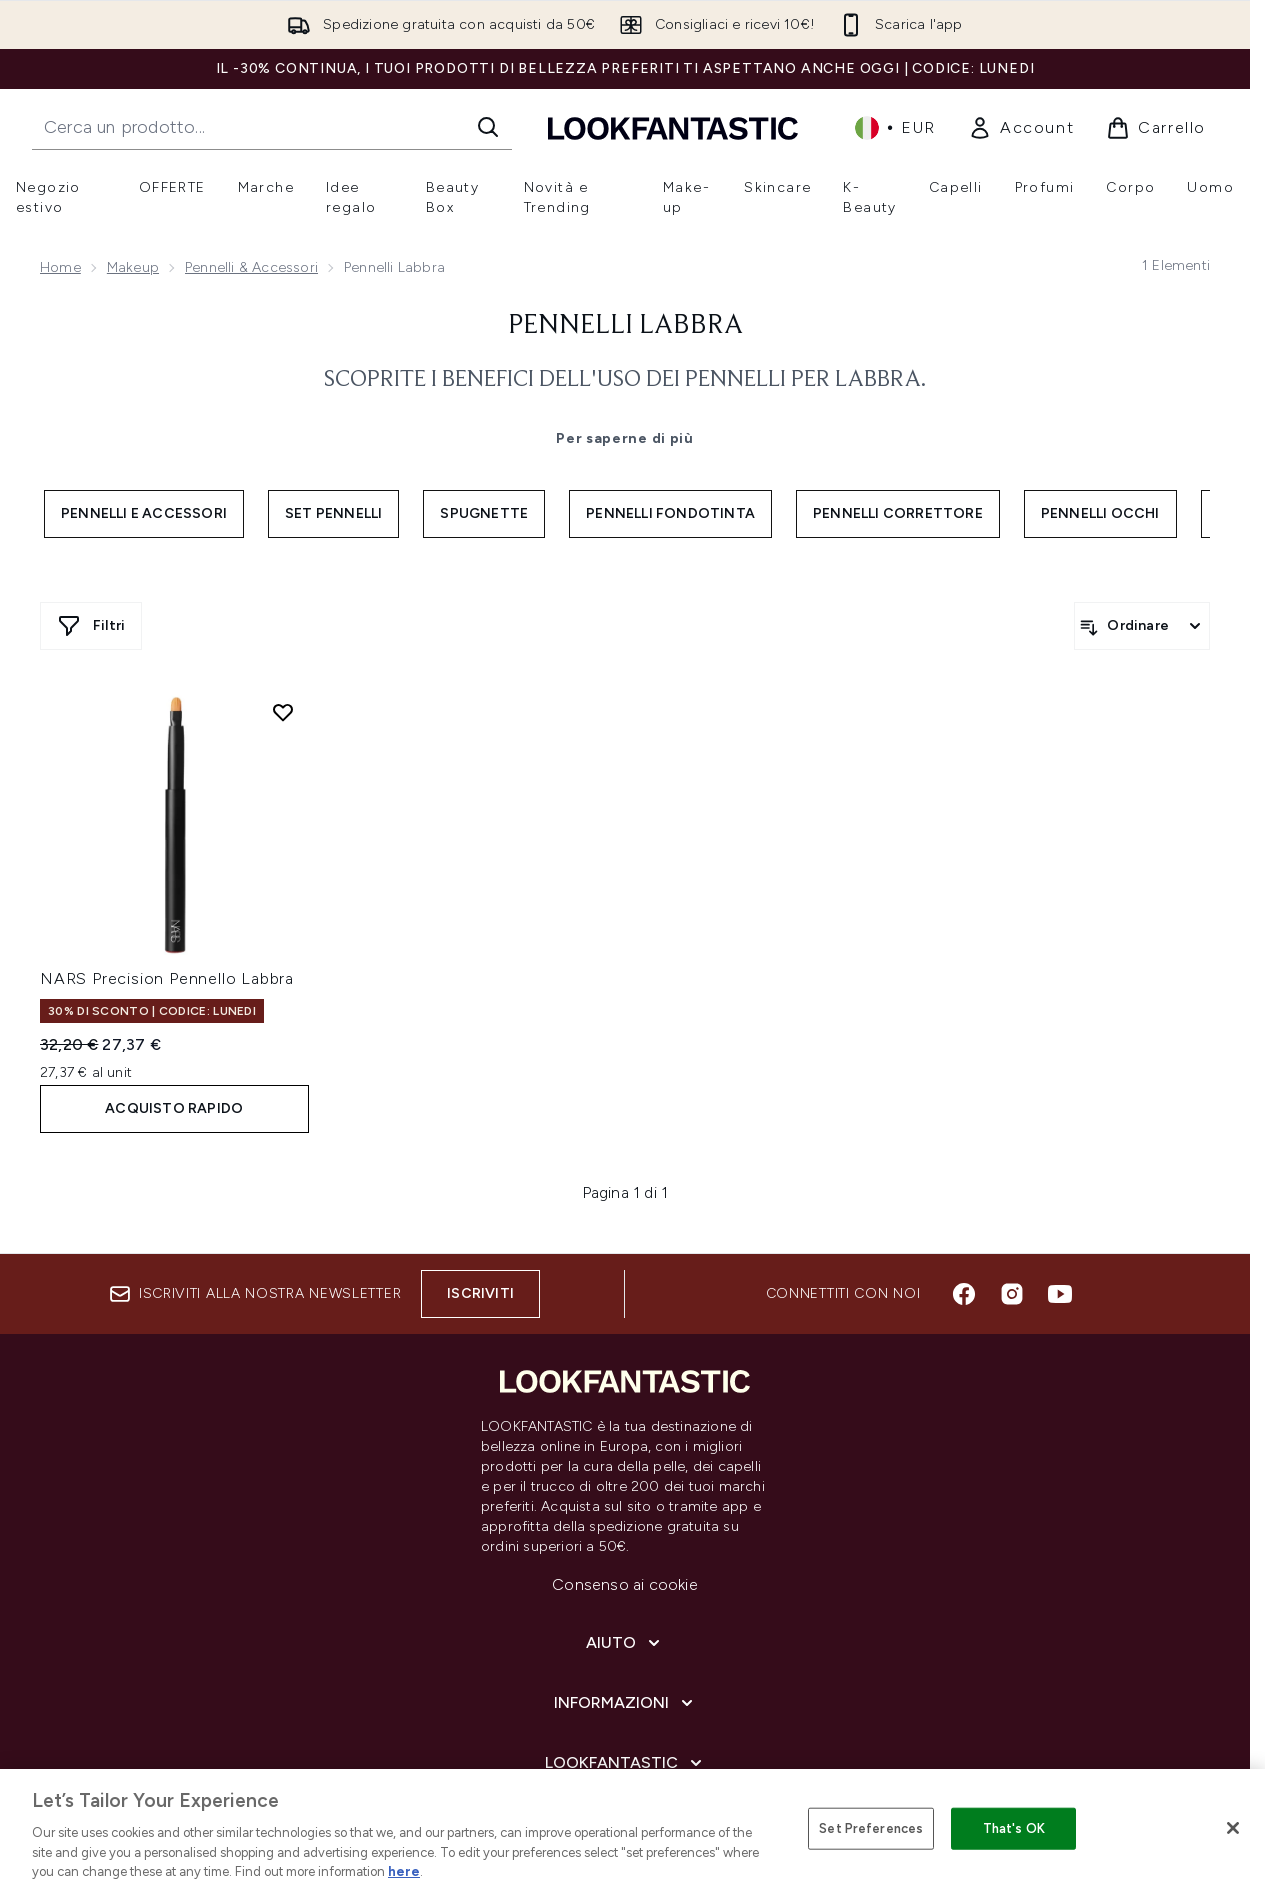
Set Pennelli (333, 513)
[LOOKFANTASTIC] (625, 1763)
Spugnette (484, 513)
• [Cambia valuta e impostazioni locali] (895, 128)
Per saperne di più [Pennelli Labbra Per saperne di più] (625, 438)
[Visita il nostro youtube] (1060, 1294)
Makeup (133, 267)
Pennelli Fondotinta (670, 513)
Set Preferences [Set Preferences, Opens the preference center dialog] (871, 1828)
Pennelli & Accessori (251, 267)
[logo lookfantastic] (673, 127)
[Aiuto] (625, 1643)
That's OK (1014, 1828)
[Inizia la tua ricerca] (272, 127)
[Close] (1233, 1828)
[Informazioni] (625, 1703)
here (404, 1871)
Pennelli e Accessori (144, 513)
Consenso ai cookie (625, 1584)
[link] (1021, 128)
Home (60, 267)
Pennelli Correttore (898, 513)
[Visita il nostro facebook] (964, 1294)
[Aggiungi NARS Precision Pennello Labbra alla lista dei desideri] (283, 712)
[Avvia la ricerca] (488, 127)
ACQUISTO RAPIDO (174, 1108)
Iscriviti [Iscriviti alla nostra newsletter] (480, 1293)
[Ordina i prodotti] (1142, 626)
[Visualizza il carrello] (1156, 128)
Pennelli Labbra (625, 326)
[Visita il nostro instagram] (1012, 1294)
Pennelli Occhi (1100, 513)
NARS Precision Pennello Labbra (167, 978)
